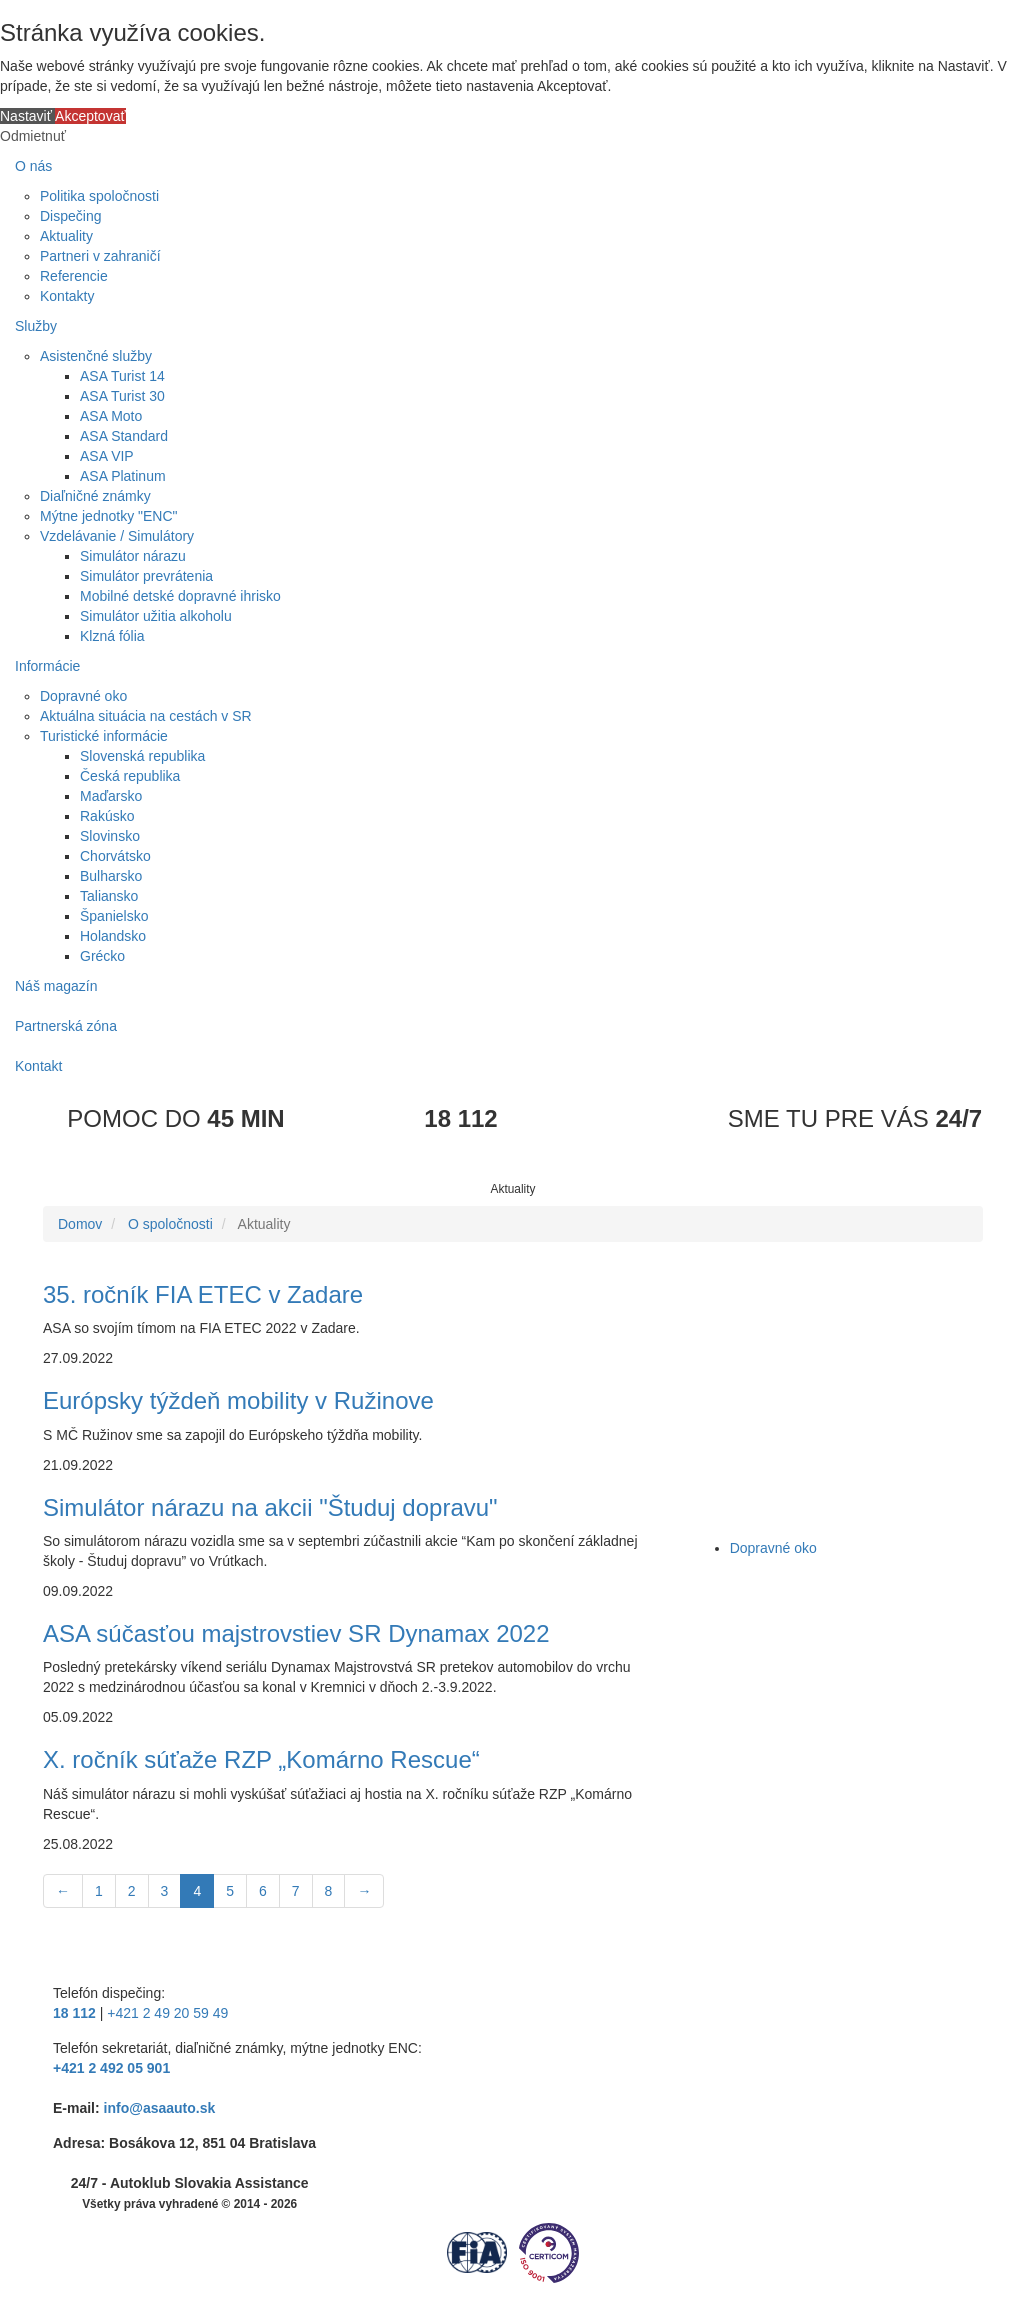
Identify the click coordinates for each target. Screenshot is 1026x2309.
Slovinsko (110, 836)
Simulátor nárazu (133, 556)
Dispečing (70, 216)
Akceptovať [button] (90, 116)
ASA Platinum (123, 476)
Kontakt (38, 1066)
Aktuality (66, 236)
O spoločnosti (170, 1224)
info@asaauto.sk (160, 2108)
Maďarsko (111, 796)
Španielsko (114, 916)
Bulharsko (111, 876)
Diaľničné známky (95, 496)
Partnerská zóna (66, 1026)
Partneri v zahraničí (100, 256)
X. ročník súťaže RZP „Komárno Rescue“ (261, 1759)
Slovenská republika (142, 756)
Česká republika (130, 776)
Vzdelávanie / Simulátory (117, 536)
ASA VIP (107, 456)
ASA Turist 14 (122, 376)
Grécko (102, 956)
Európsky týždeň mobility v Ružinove (238, 1400)
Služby (36, 326)
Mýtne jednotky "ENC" (109, 516)
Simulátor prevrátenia (146, 576)
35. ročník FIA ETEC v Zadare (203, 1294)
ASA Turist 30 (122, 396)
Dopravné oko (83, 696)
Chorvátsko (115, 856)
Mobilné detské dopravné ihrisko (180, 596)
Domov (80, 1224)
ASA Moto (111, 416)
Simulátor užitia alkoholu (156, 616)
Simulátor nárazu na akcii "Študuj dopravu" (270, 1507)
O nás (33, 166)
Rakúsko (107, 816)
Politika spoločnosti (99, 196)
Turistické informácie (104, 736)
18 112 (74, 2013)
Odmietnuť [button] (33, 136)
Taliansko (109, 896)
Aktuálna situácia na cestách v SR (146, 716)
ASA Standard (124, 436)
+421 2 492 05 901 (111, 2068)
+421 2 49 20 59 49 (167, 2013)
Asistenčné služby (96, 356)
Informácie (47, 666)
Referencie (74, 276)
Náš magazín (56, 986)
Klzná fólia (112, 636)
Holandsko (113, 936)
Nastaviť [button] (27, 116)
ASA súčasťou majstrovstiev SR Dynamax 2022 (296, 1633)
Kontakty (67, 296)
